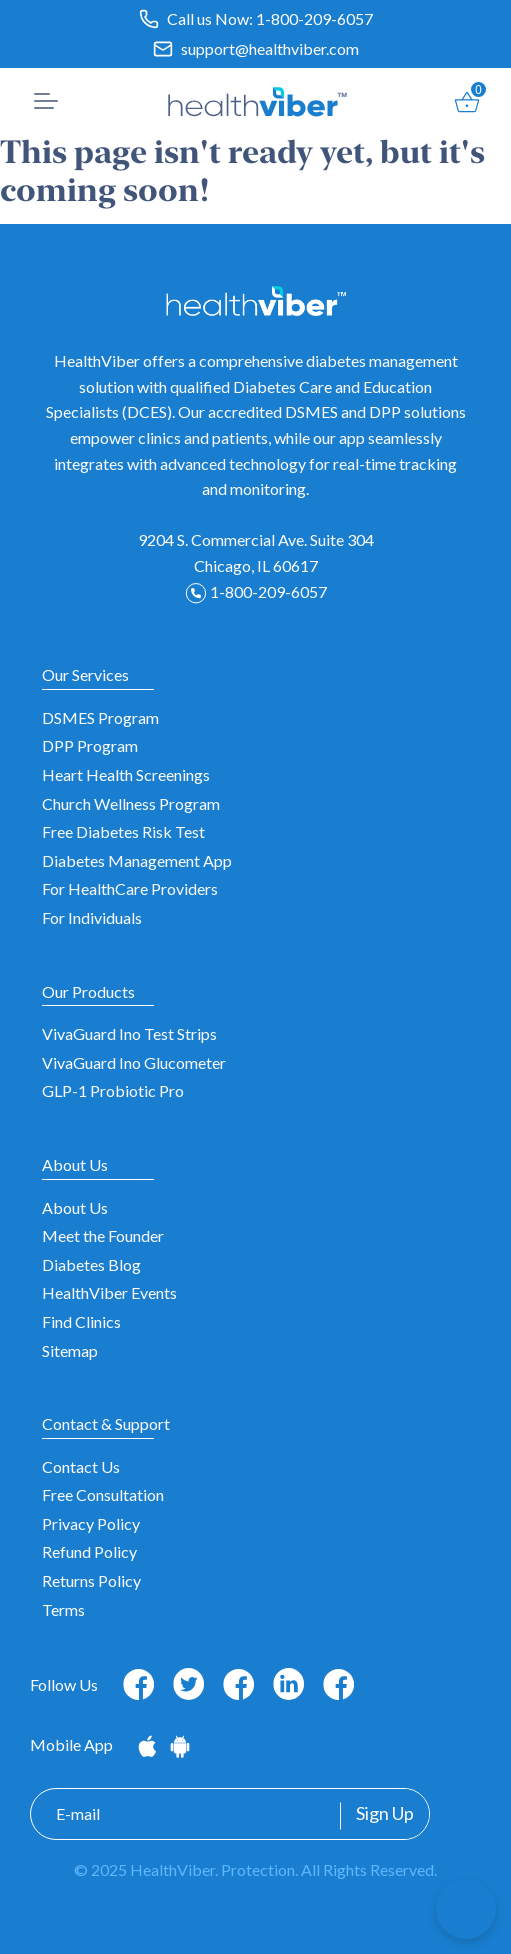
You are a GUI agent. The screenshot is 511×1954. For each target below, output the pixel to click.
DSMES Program (100, 717)
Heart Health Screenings (126, 774)
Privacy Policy (91, 1523)
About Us (75, 1207)
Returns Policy (91, 1580)
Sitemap (70, 1350)
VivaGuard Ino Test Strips (129, 1033)
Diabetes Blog (91, 1264)
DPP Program (90, 745)
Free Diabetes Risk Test (123, 831)
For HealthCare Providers (130, 888)
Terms (63, 1609)
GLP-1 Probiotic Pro (113, 1090)
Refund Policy (89, 1551)
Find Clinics (81, 1321)
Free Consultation (103, 1494)
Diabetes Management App (137, 860)
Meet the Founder (103, 1235)
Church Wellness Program (131, 803)
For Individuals (92, 917)
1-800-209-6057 (314, 18)
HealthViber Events (109, 1292)
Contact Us (81, 1466)
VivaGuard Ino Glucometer (134, 1062)
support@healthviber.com (270, 48)
